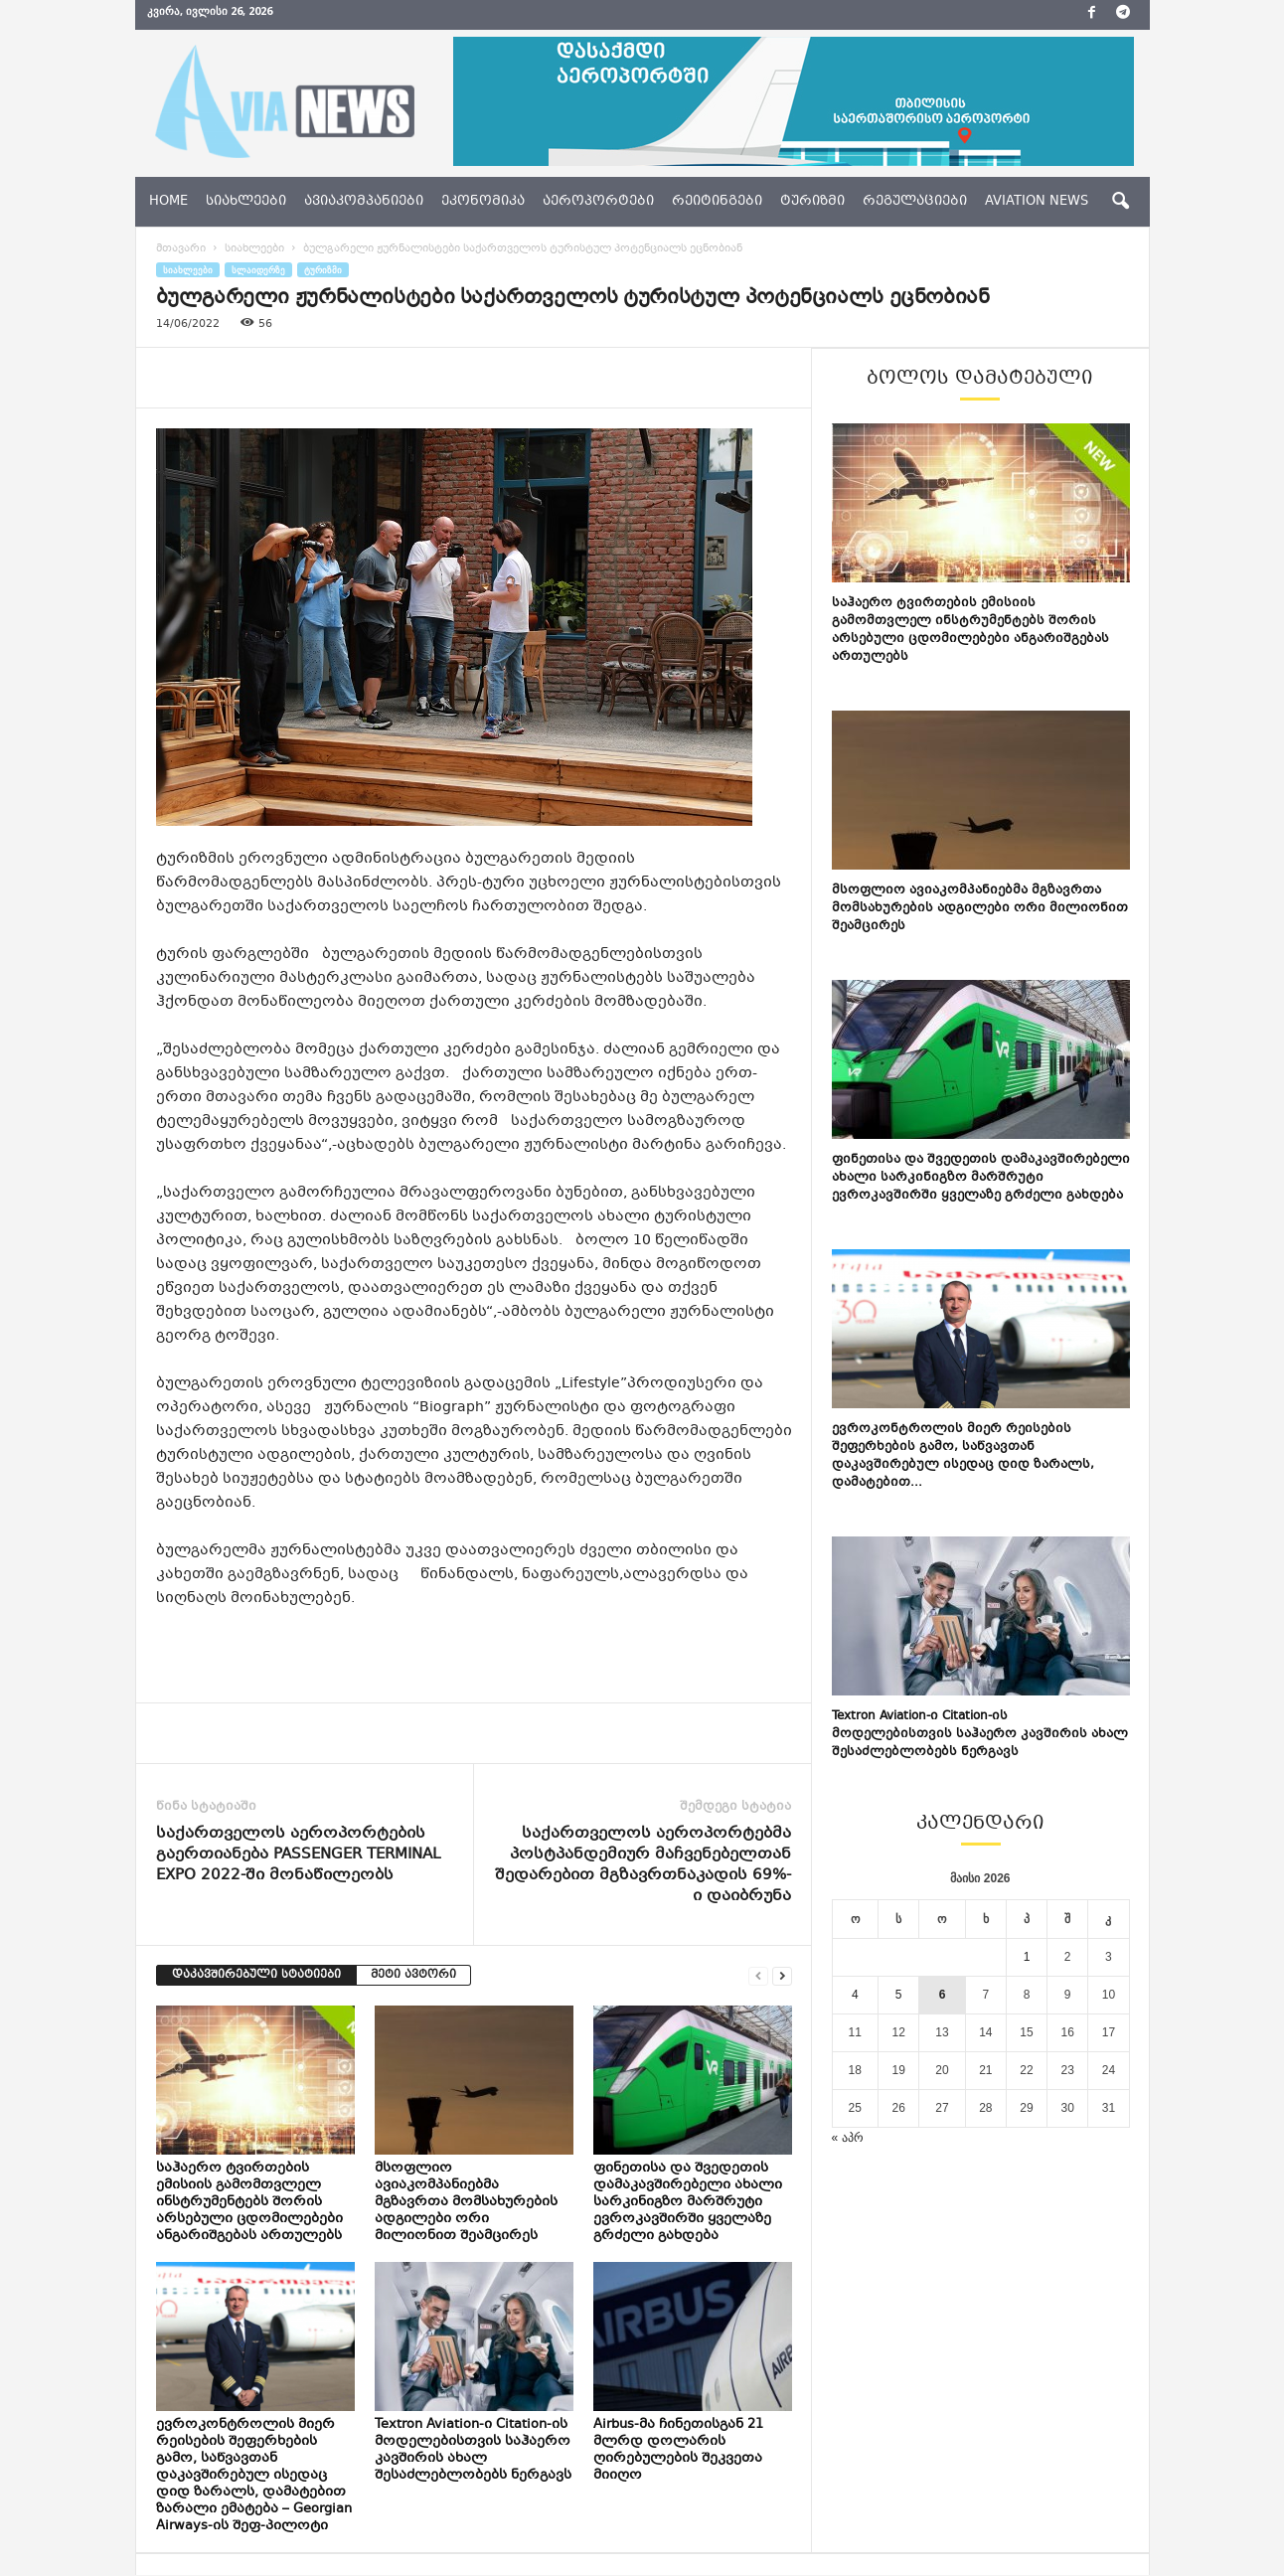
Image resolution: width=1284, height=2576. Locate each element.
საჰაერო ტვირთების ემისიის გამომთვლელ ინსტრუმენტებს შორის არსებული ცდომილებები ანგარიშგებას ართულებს (249, 2202)
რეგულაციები (915, 202)
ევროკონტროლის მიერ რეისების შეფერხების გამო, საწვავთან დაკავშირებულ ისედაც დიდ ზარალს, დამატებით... (963, 1456)
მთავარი (181, 249)
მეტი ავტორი (413, 1975)
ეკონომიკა (483, 202)
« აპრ (848, 2138)
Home (168, 202)
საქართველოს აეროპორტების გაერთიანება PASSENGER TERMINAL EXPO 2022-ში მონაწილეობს (298, 1855)
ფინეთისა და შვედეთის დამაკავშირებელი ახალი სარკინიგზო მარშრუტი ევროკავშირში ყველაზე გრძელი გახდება (687, 2202)
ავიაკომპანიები (363, 202)
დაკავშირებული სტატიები (256, 1975)
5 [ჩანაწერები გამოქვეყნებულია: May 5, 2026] (898, 1995)
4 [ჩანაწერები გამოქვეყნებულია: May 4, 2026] (855, 1995)
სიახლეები (246, 202)
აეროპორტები (598, 202)
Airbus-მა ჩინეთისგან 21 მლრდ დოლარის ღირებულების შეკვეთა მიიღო (678, 2450)
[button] (1120, 202)
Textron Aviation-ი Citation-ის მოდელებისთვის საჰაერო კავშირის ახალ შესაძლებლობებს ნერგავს (473, 2450)
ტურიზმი (812, 202)
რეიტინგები (717, 202)
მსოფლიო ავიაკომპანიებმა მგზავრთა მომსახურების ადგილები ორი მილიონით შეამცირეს (466, 2202)
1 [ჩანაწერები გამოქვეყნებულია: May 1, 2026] (1027, 1957)
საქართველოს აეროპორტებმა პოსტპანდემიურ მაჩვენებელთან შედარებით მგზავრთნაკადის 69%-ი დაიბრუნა (643, 1865)
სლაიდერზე (258, 269)
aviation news (1036, 202)
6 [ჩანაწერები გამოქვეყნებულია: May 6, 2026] (942, 1995)
